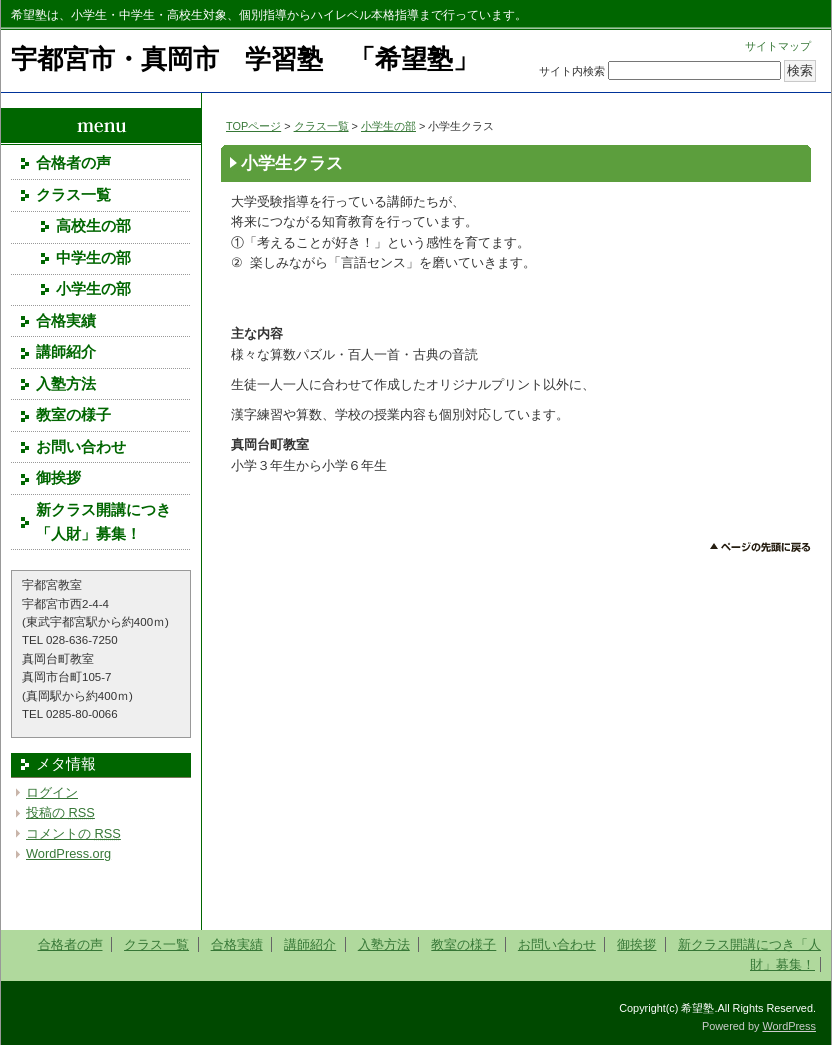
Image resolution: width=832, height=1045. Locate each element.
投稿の (60, 812)
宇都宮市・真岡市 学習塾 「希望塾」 (245, 59)
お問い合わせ (81, 447)
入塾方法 (66, 384)
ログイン (52, 792)
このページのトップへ (760, 547)
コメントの (73, 833)
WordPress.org (68, 853)
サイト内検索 (572, 71)
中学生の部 (93, 258)
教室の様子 (73, 415)
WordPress (789, 1026)
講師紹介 (66, 352)
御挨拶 (58, 478)
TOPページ (253, 126)
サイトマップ (778, 46)
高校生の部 (93, 226)
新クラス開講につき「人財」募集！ (103, 522)
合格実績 (66, 321)
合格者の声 (73, 163)
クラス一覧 (321, 126)
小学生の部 (388, 126)
